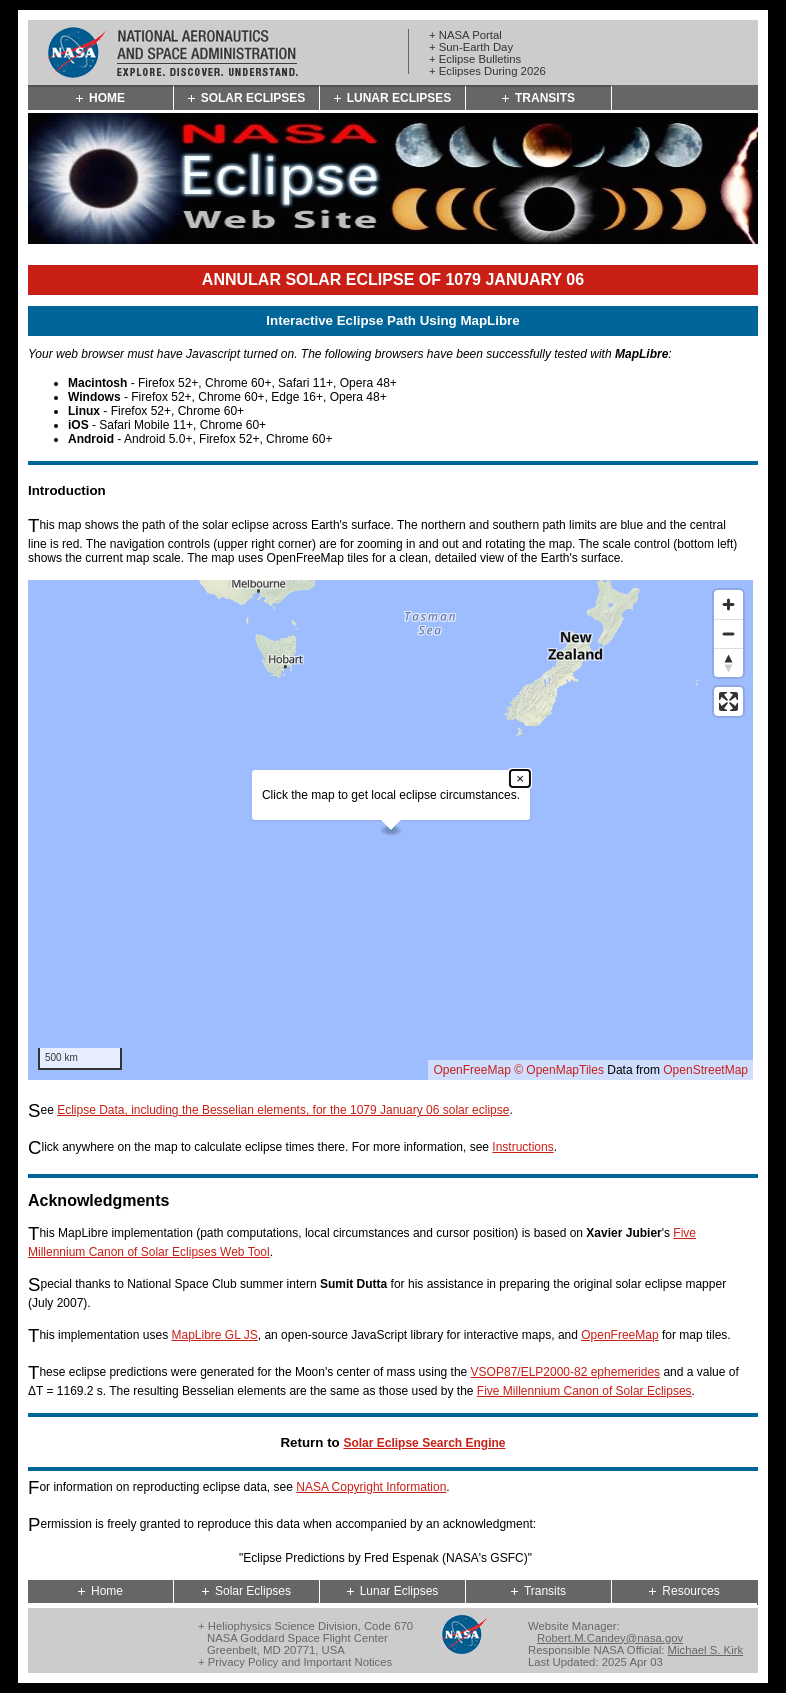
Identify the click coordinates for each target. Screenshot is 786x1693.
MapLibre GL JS (214, 1335)
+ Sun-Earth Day (471, 47)
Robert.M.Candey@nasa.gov (610, 1638)
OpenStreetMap (705, 1070)
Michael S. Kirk (706, 1650)
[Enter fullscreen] (728, 701)
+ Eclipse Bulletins (475, 59)
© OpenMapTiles (559, 1070)
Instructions (522, 1147)
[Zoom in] (728, 604)
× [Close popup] (520, 778)
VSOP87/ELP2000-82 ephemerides (565, 1372)
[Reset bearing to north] (728, 662)
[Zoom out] (728, 633)
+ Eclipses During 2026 (487, 71)
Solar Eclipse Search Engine (424, 1443)
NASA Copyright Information (371, 1487)
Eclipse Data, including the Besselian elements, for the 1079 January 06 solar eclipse (283, 1110)
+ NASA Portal (465, 35)
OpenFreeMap (471, 1070)
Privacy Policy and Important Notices (300, 1662)
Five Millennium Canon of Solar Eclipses (584, 1391)
